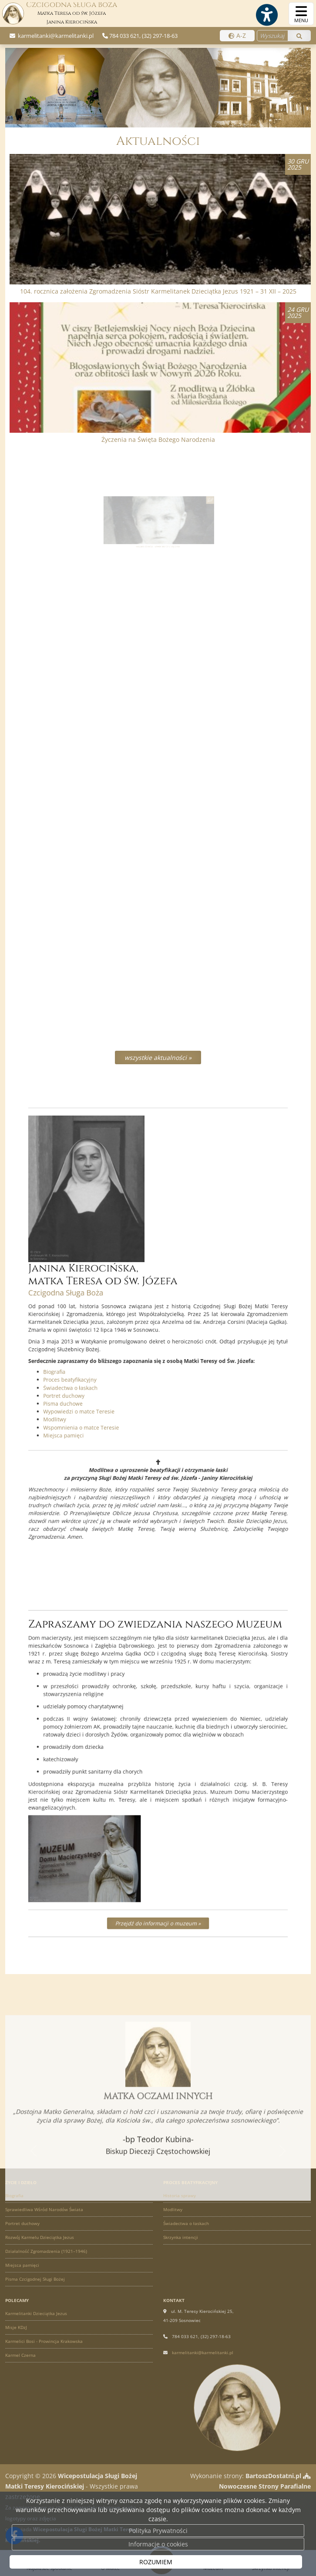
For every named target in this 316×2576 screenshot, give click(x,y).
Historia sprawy (179, 2195)
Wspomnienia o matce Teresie (108, 1391)
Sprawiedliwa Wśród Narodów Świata (44, 2209)
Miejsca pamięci (97, 1396)
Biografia (91, 1355)
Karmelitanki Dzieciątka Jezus (36, 2313)
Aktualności (158, 141)
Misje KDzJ (16, 2327)
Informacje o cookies (158, 2544)
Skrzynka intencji (180, 2237)
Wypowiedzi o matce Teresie (107, 1381)
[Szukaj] (299, 35)
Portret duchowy (97, 1370)
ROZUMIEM (155, 2562)
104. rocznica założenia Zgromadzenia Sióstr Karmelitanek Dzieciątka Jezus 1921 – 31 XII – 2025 (158, 291)
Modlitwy (91, 1386)
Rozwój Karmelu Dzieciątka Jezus (39, 2237)
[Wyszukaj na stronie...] (272, 35)
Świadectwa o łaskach (101, 1365)
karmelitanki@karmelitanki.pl (55, 36)
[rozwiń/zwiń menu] (301, 13)
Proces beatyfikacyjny (101, 1360)
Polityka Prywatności (158, 2530)
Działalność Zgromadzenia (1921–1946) (46, 2251)
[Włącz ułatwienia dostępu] (266, 14)
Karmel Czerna (20, 2355)
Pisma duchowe (96, 1375)
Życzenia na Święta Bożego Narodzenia (158, 439)
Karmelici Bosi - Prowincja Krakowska (44, 2341)
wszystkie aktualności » (158, 1057)
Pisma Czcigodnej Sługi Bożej (35, 2279)
